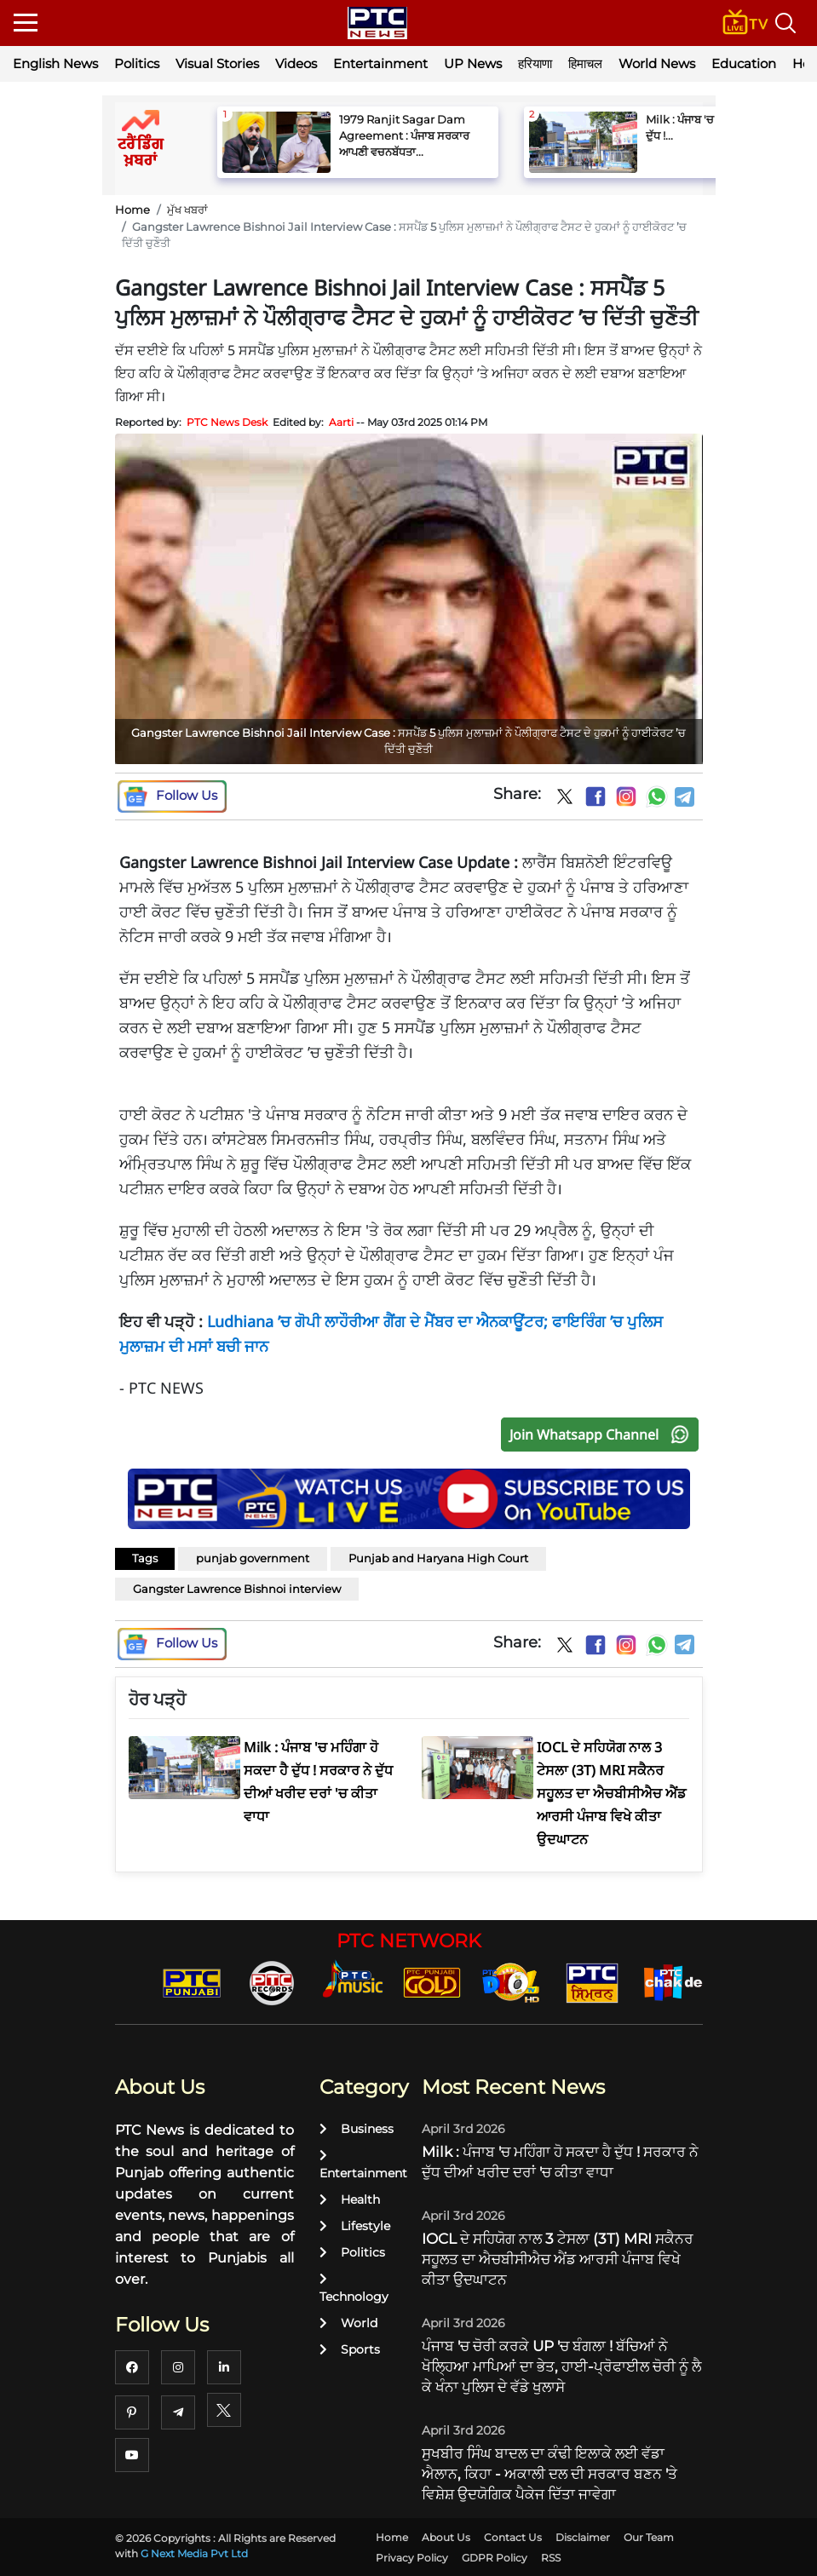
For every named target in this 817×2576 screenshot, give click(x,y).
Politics (136, 63)
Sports (349, 2349)
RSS (551, 2557)
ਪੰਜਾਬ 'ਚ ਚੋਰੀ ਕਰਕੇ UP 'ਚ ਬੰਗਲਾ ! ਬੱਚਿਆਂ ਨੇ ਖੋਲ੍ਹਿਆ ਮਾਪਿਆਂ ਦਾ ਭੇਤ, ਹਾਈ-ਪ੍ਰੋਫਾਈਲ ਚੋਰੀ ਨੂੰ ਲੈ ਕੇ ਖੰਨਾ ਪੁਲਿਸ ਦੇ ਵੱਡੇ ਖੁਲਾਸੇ (561, 2366)
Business (356, 2128)
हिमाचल (585, 63)
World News (657, 63)
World (348, 2323)
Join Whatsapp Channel (603, 1434)
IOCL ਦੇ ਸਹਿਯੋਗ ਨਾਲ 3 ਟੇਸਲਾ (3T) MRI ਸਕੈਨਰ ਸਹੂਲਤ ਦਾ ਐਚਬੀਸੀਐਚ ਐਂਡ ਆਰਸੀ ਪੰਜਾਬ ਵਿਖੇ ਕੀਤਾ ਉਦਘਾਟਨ (557, 2259)
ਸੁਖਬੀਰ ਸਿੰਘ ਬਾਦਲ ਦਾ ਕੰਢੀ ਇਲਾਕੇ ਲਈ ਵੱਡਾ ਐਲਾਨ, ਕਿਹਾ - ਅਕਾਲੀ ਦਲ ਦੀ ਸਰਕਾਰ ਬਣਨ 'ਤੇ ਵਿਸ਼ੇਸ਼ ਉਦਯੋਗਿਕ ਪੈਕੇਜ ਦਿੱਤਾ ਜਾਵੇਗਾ (549, 2474)
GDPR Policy (494, 2557)
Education (743, 63)
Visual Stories (217, 63)
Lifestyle (354, 2226)
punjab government (252, 1558)
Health (349, 2199)
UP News (473, 63)
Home (132, 209)
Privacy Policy (412, 2557)
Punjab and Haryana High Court (438, 1558)
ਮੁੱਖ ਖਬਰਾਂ (187, 209)
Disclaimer (582, 2537)
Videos (296, 63)
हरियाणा (535, 63)
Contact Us (513, 2537)
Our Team (649, 2537)
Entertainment (380, 63)
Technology (353, 2288)
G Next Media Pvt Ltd (194, 2553)
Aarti (341, 422)
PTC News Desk (227, 422)
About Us (446, 2537)
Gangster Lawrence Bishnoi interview (237, 1589)
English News (55, 63)
